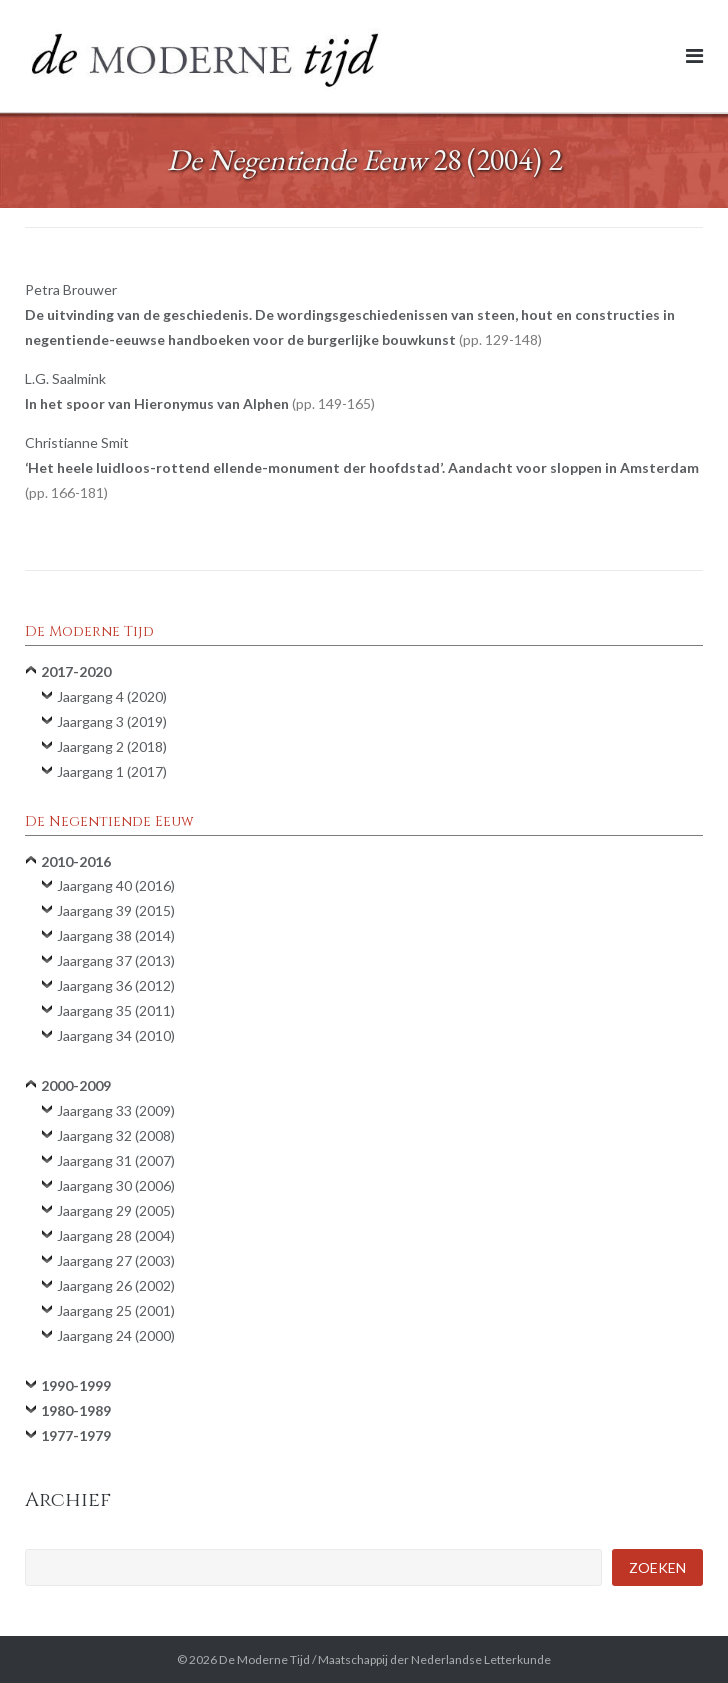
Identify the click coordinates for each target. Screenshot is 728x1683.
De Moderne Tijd (264, 1659)
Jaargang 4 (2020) (112, 696)
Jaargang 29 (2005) (116, 1210)
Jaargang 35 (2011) (116, 1010)
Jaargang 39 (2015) (116, 910)
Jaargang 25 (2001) (116, 1310)
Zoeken (657, 1567)
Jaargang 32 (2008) (116, 1135)
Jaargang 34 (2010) (116, 1035)
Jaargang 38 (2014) (116, 935)
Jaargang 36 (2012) (116, 985)
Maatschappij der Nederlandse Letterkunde (434, 1659)
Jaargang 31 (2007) (116, 1160)
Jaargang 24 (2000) (116, 1335)
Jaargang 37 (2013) (116, 960)
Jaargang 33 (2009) (116, 1110)
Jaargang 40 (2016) (116, 885)
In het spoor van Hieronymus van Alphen (200, 403)
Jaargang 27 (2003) (116, 1260)
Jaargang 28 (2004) (116, 1235)
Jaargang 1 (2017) (112, 771)
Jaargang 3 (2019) (112, 721)
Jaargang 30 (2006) (116, 1185)
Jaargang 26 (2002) (116, 1285)
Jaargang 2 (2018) (112, 746)
